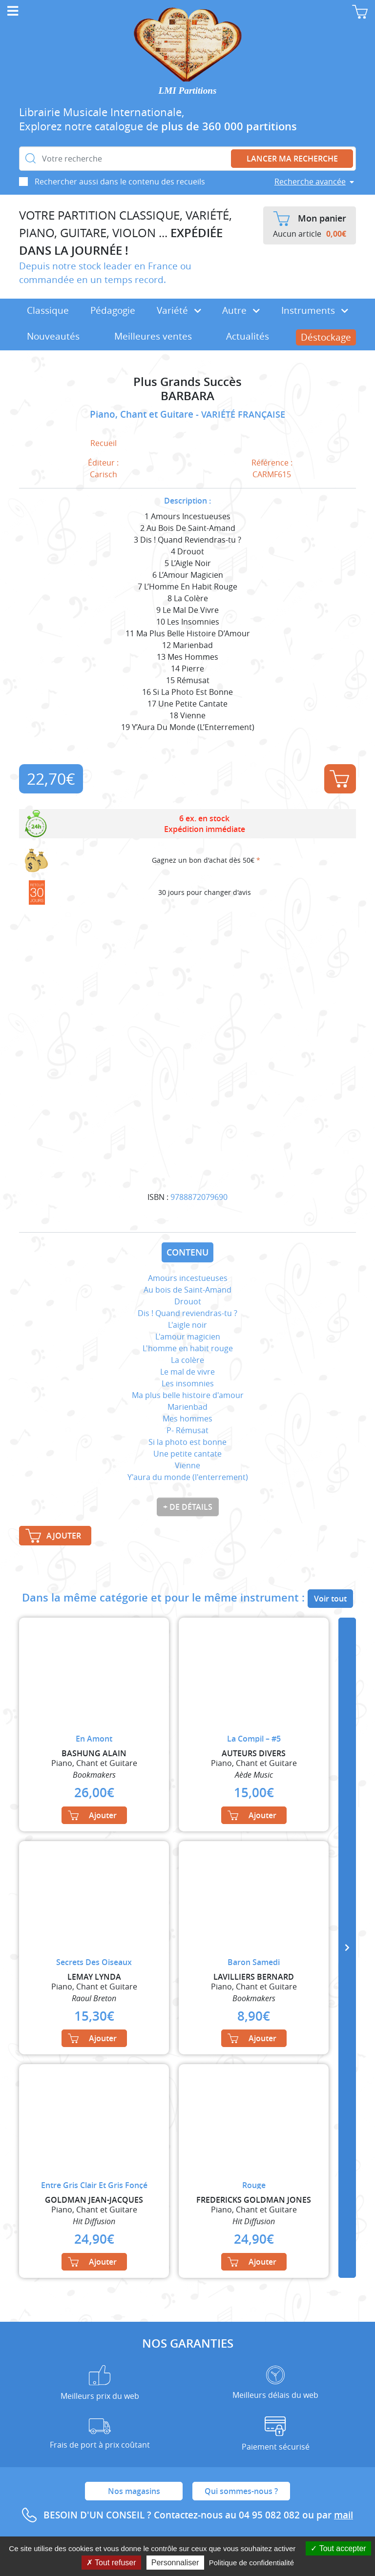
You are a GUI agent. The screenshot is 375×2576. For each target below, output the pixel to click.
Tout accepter (338, 2548)
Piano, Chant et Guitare (143, 414)
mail (343, 2515)
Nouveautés (53, 336)
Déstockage (326, 337)
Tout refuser (111, 2562)
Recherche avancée (310, 181)
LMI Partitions (188, 90)
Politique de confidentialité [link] (251, 2562)
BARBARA (187, 396)
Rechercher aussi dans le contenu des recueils (120, 181)
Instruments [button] (314, 310)
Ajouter (339, 779)
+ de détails (187, 1506)
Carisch (103, 474)
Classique (48, 310)
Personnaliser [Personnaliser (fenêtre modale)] (175, 2562)
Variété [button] (179, 310)
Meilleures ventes (153, 336)
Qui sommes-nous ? (241, 2491)
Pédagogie (112, 310)
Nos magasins (134, 2491)
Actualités (247, 336)
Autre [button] (241, 310)
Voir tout (330, 1598)
